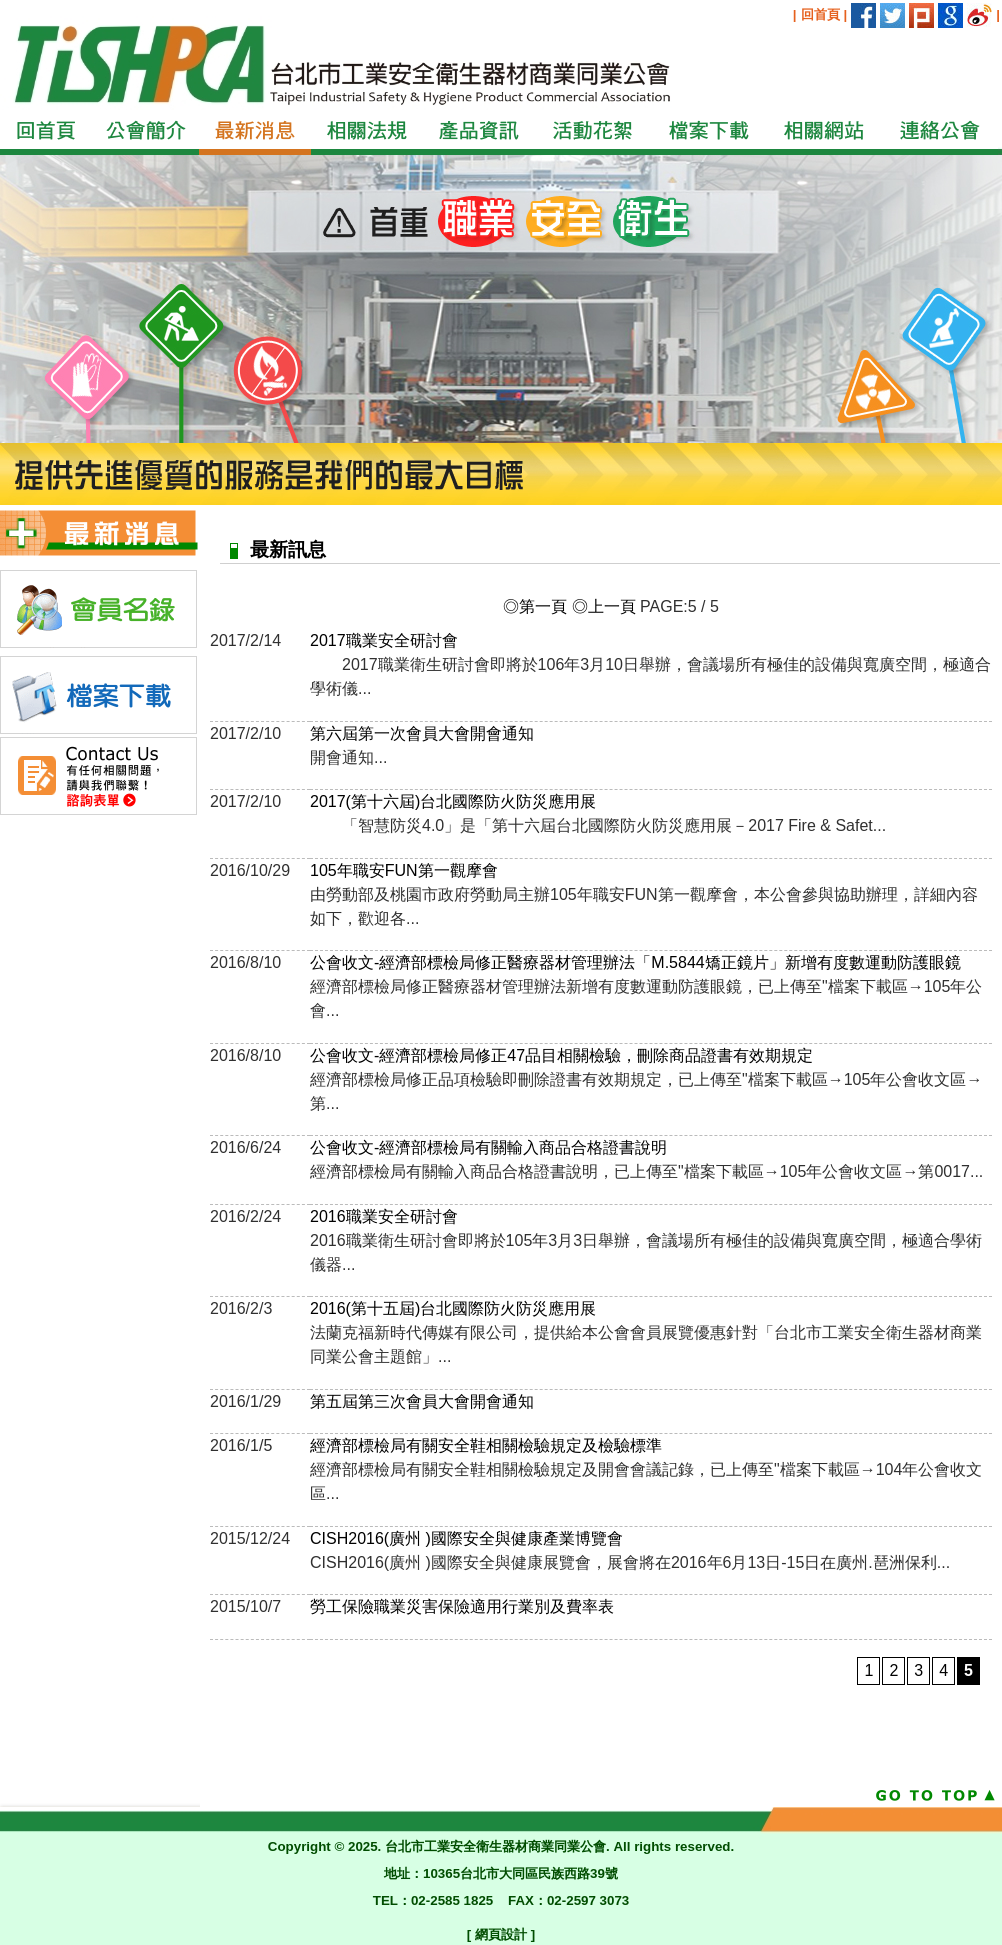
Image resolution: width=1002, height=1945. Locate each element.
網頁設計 (501, 1934)
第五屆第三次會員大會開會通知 (422, 1401)
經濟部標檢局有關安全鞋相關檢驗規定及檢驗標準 (486, 1445)
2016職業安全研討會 (384, 1216)
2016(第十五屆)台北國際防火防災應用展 (453, 1308)
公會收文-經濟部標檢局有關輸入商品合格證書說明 (488, 1147)
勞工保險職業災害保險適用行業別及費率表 (462, 1606)
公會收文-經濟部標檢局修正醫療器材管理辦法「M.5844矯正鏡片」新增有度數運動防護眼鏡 (635, 962)
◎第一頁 (535, 606)
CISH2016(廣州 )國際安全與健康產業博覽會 (466, 1538)
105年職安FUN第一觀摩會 (404, 870)
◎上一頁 (604, 606)
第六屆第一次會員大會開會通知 (422, 733)
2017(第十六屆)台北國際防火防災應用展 (453, 801)
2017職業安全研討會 (384, 640)
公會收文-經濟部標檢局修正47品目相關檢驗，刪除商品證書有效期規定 (561, 1055)
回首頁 (820, 14)
